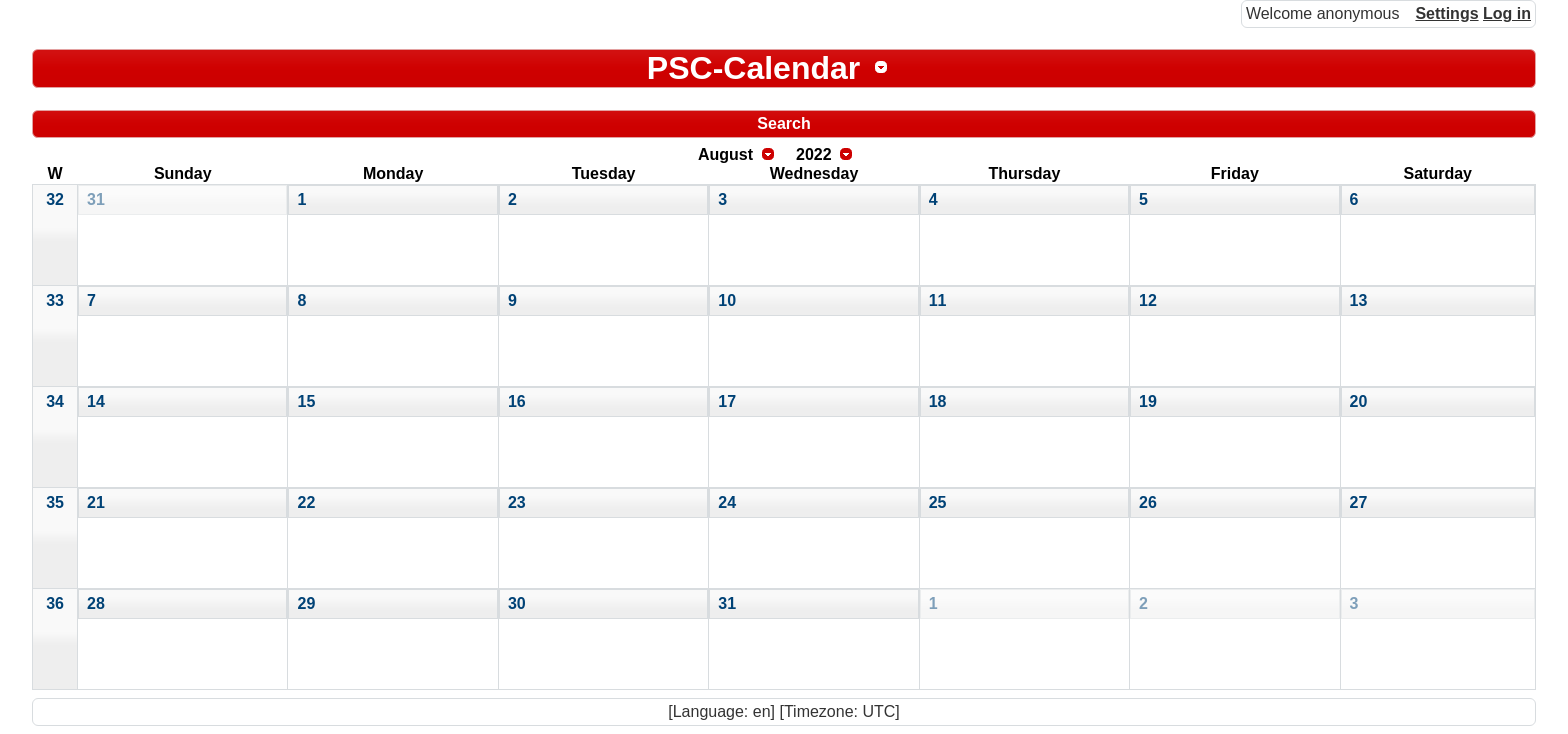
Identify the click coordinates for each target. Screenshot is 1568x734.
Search (783, 123)
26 (1148, 502)
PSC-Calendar (753, 68)
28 (96, 603)
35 (55, 502)
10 (727, 300)
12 (1148, 300)
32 (55, 199)
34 (55, 401)
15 (306, 401)
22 (306, 502)
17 (727, 401)
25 (938, 502)
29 (306, 603)
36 (55, 603)
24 (727, 502)
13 (1359, 300)
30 (517, 603)
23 (517, 502)
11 (938, 300)
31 (96, 199)
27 (1359, 502)
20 (1359, 401)
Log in (1507, 13)
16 (517, 401)
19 (1148, 401)
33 (55, 300)
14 (96, 401)
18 (938, 401)
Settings (1446, 13)
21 (96, 502)
